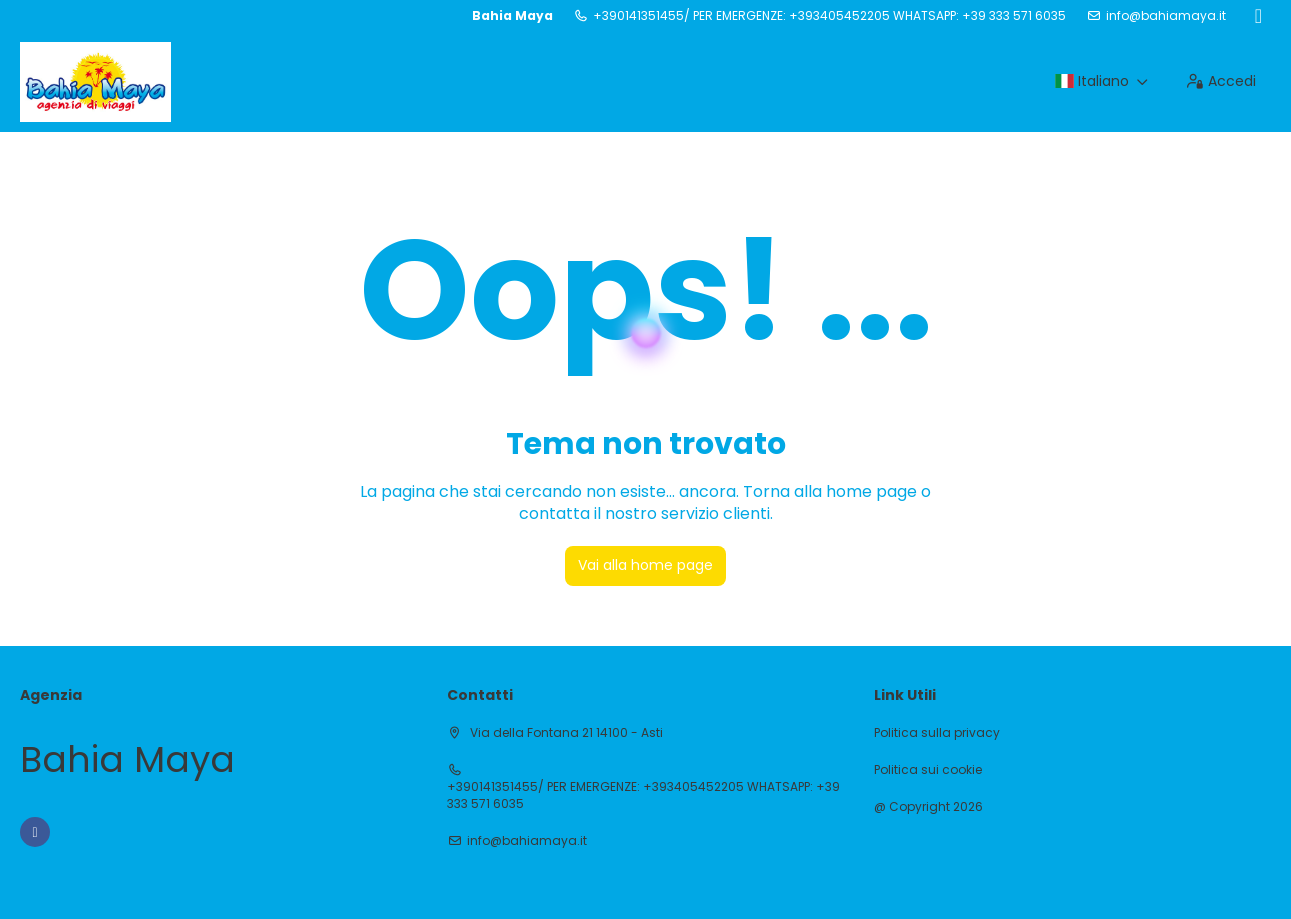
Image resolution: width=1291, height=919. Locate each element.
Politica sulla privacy (937, 733)
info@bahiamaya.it (1166, 16)
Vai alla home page (645, 565)
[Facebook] (1258, 16)
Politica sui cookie (928, 770)
